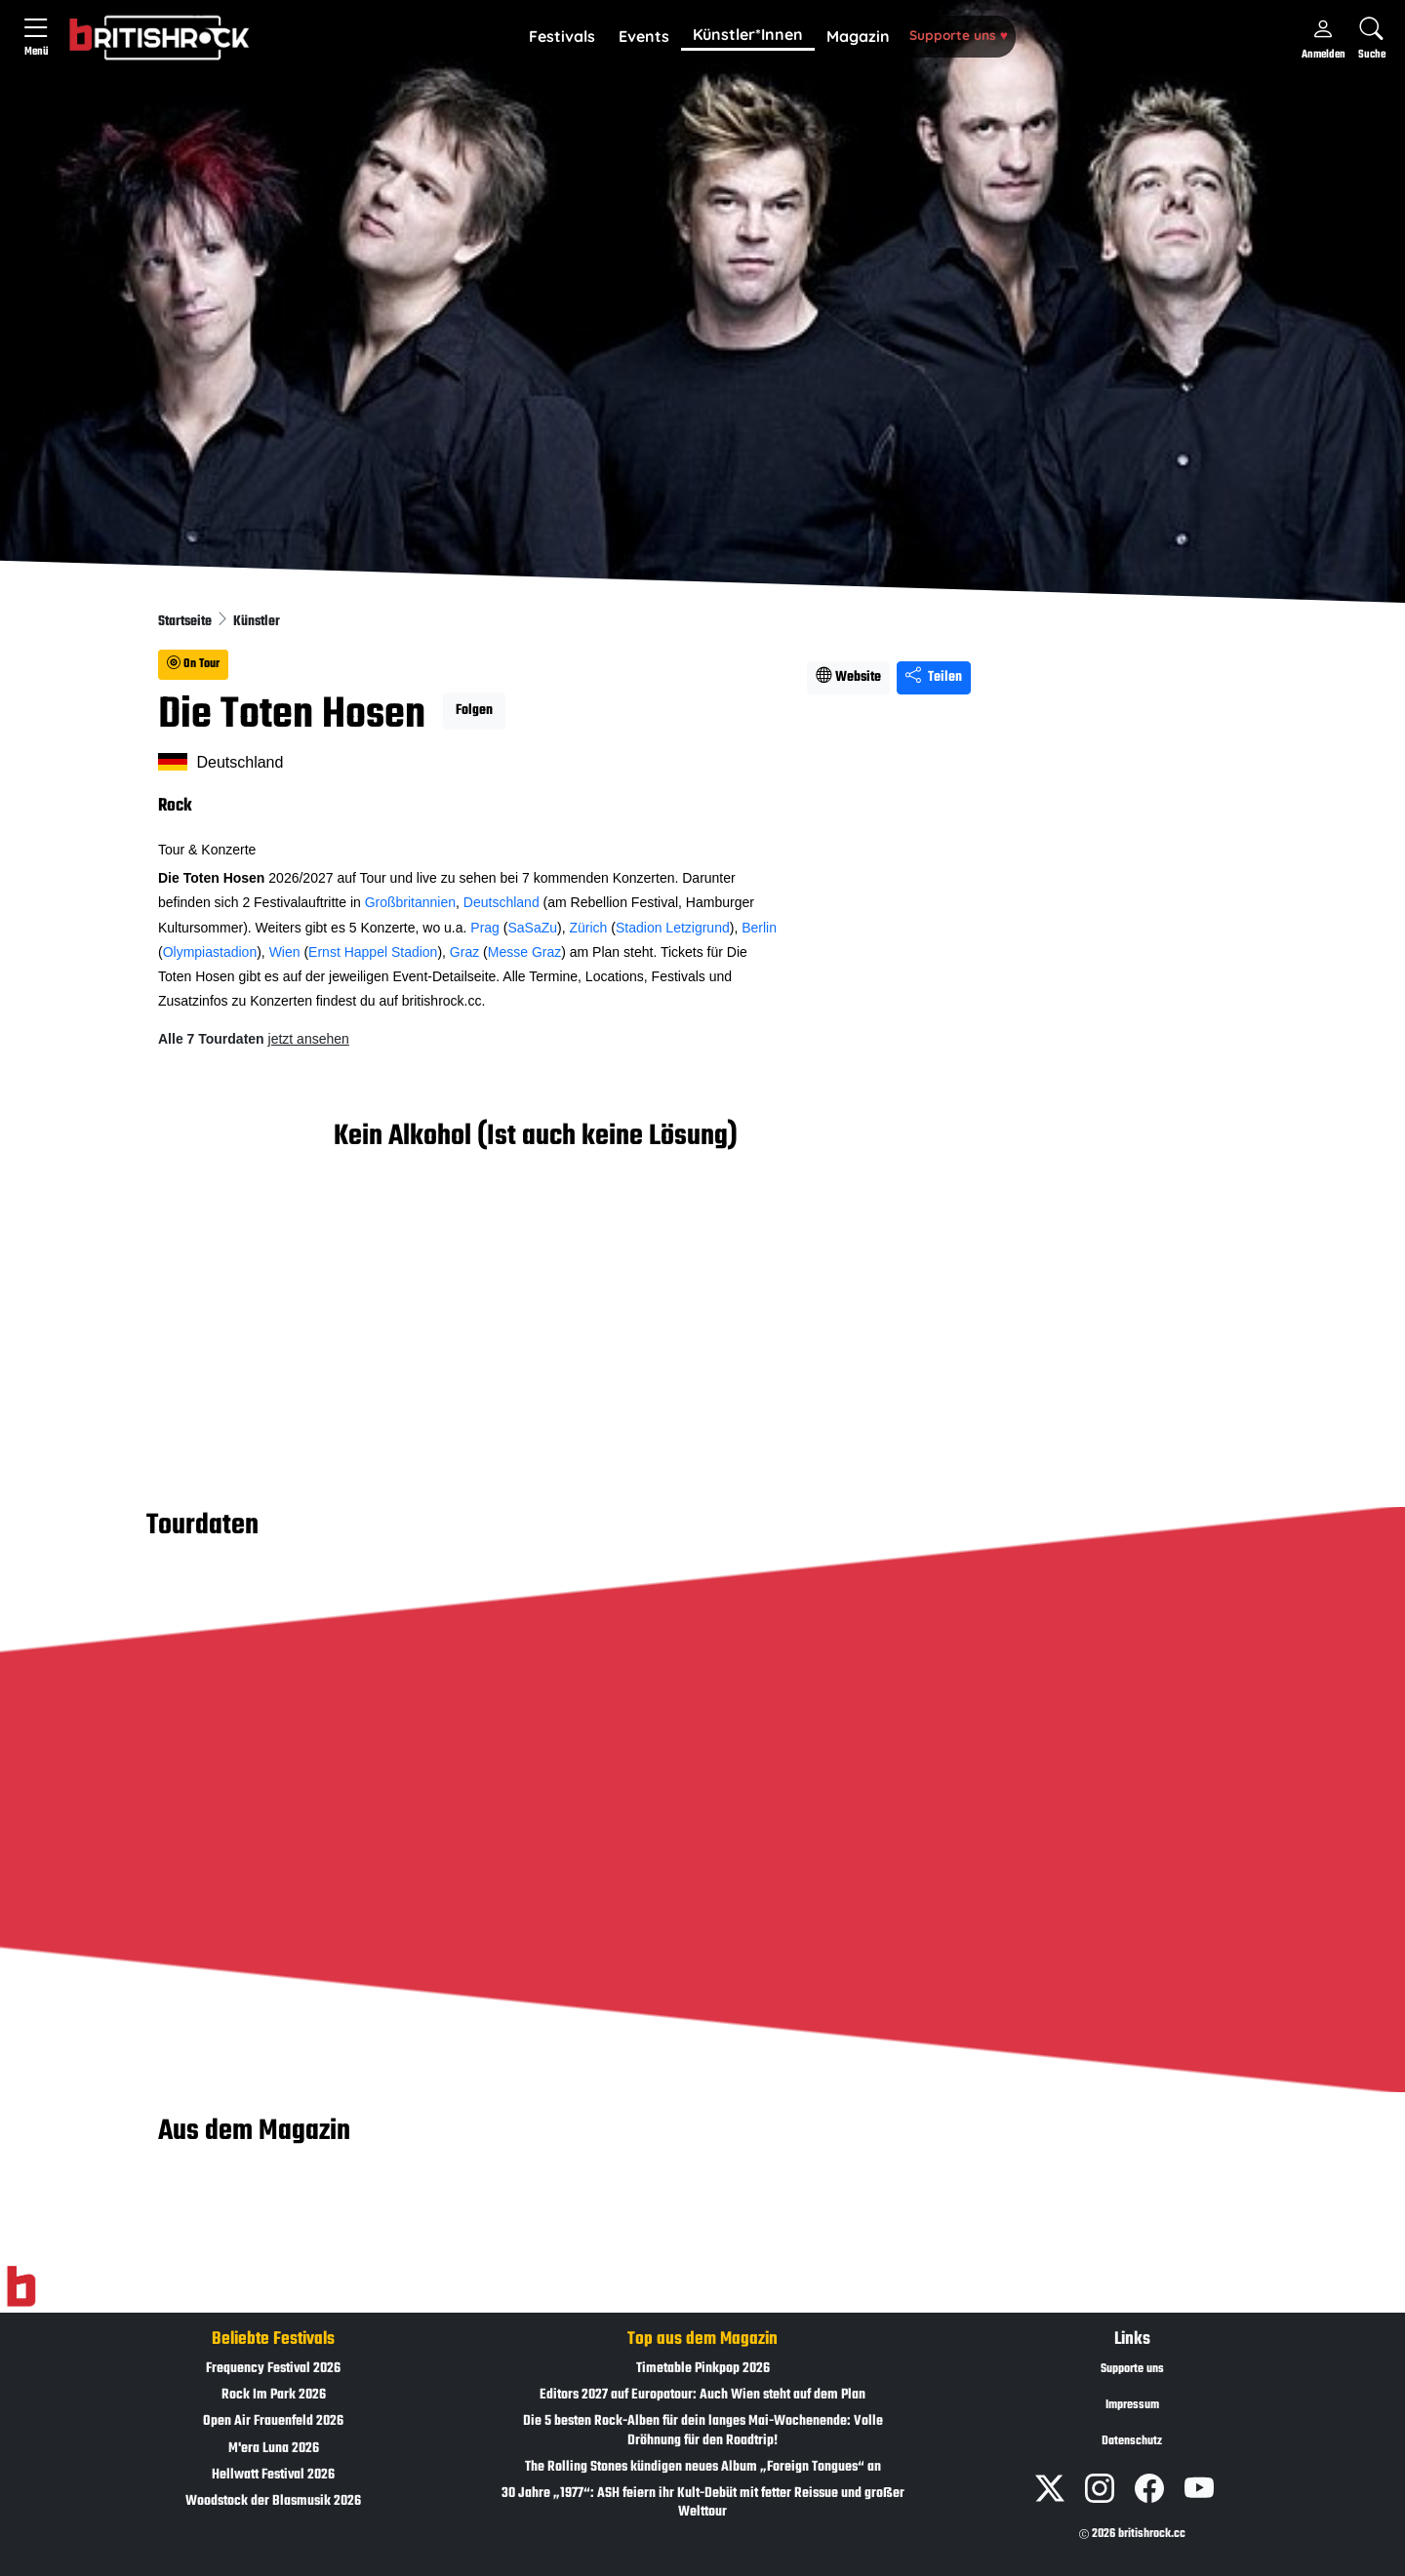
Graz (464, 952)
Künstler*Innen (748, 34)
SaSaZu (532, 927)
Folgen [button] (474, 710)
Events (644, 36)
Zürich (589, 927)
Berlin (759, 927)
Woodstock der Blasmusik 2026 (273, 2501)
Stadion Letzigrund (673, 927)
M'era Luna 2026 (273, 2448)
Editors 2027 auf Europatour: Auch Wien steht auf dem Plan (702, 2395)
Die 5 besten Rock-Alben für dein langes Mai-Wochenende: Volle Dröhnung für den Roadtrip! (703, 2430)
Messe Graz (524, 952)
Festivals (562, 36)
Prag (485, 927)
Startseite (186, 622)
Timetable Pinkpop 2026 (703, 2369)
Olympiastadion (210, 952)
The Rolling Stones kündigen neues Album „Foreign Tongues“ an (703, 2467)
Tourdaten (202, 1525)
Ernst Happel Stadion (372, 952)
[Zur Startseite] (21, 2287)
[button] (562, 37)
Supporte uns (958, 34)
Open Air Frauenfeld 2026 (273, 2421)
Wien (285, 952)
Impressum (1132, 2405)
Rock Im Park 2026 (273, 2395)
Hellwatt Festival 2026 (273, 2475)
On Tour (193, 664)
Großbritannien (410, 902)
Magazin (858, 36)
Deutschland (501, 902)
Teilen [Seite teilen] (933, 677)
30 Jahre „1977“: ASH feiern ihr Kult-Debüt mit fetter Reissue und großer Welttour (703, 2502)
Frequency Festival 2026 (273, 2369)
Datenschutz (1132, 2441)
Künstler (256, 622)
